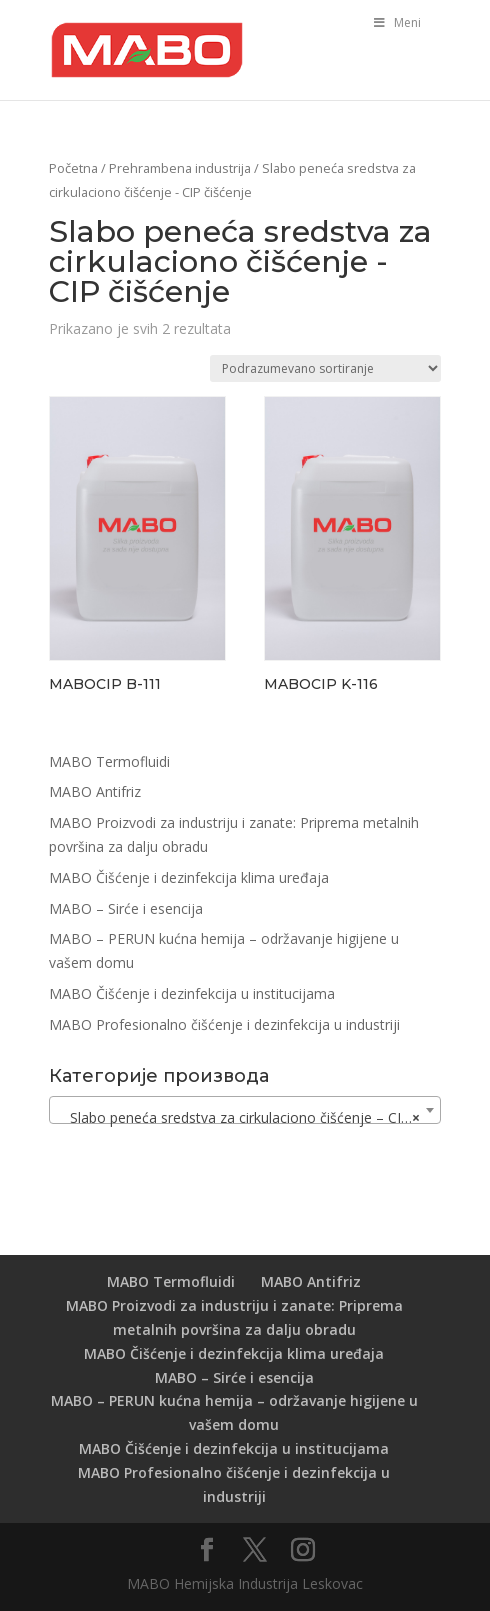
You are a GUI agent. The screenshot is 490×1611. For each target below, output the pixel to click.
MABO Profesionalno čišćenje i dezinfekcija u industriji (224, 1024)
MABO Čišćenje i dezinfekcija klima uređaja (189, 877)
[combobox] (245, 1110)
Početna (73, 168)
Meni (396, 22)
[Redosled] (325, 368)
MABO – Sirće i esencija (126, 908)
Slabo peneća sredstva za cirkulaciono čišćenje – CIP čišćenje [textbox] (249, 1118)
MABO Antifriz (95, 791)
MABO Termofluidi (109, 761)
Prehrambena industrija (180, 168)
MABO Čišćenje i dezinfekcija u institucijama (192, 993)
